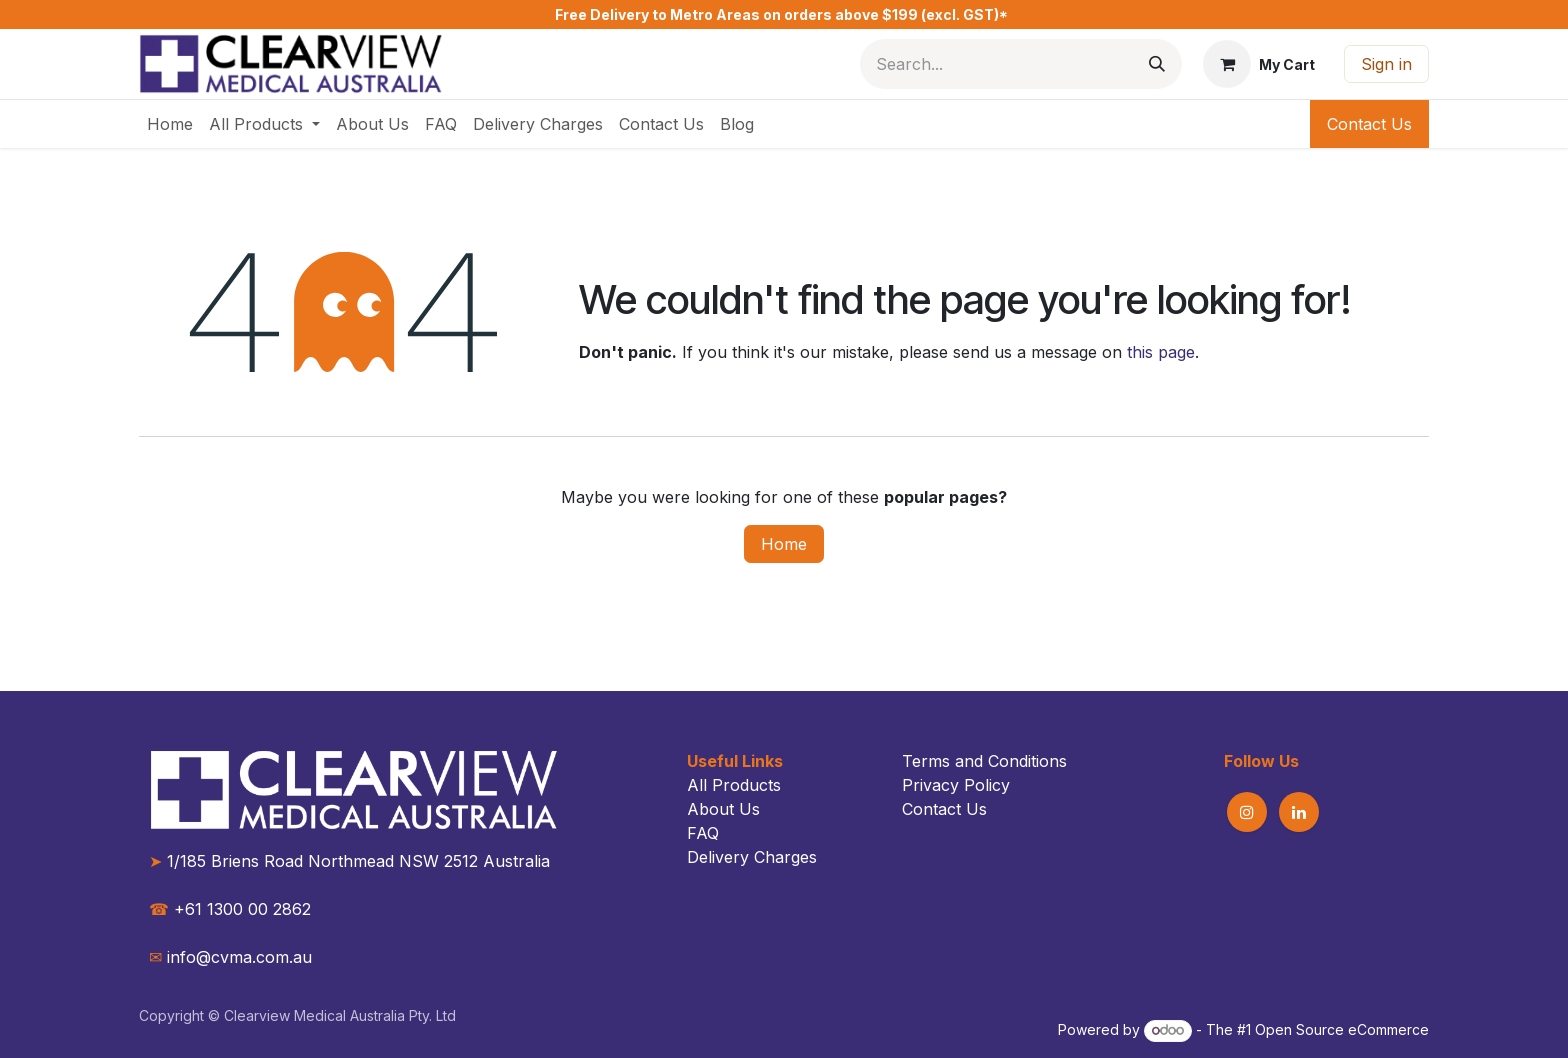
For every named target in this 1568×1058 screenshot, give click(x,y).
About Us (723, 809)
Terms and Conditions (984, 761)
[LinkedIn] (1299, 812)
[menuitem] (170, 124)
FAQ (703, 833)
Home (784, 544)
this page (1161, 352)
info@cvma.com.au (239, 957)
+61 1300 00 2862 (230, 909)
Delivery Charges (752, 857)
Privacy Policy (956, 785)
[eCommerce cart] (1259, 64)
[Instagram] (1247, 812)
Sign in (1386, 64)
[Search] (1157, 64)
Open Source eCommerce (1342, 1029)
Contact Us (1369, 124)
